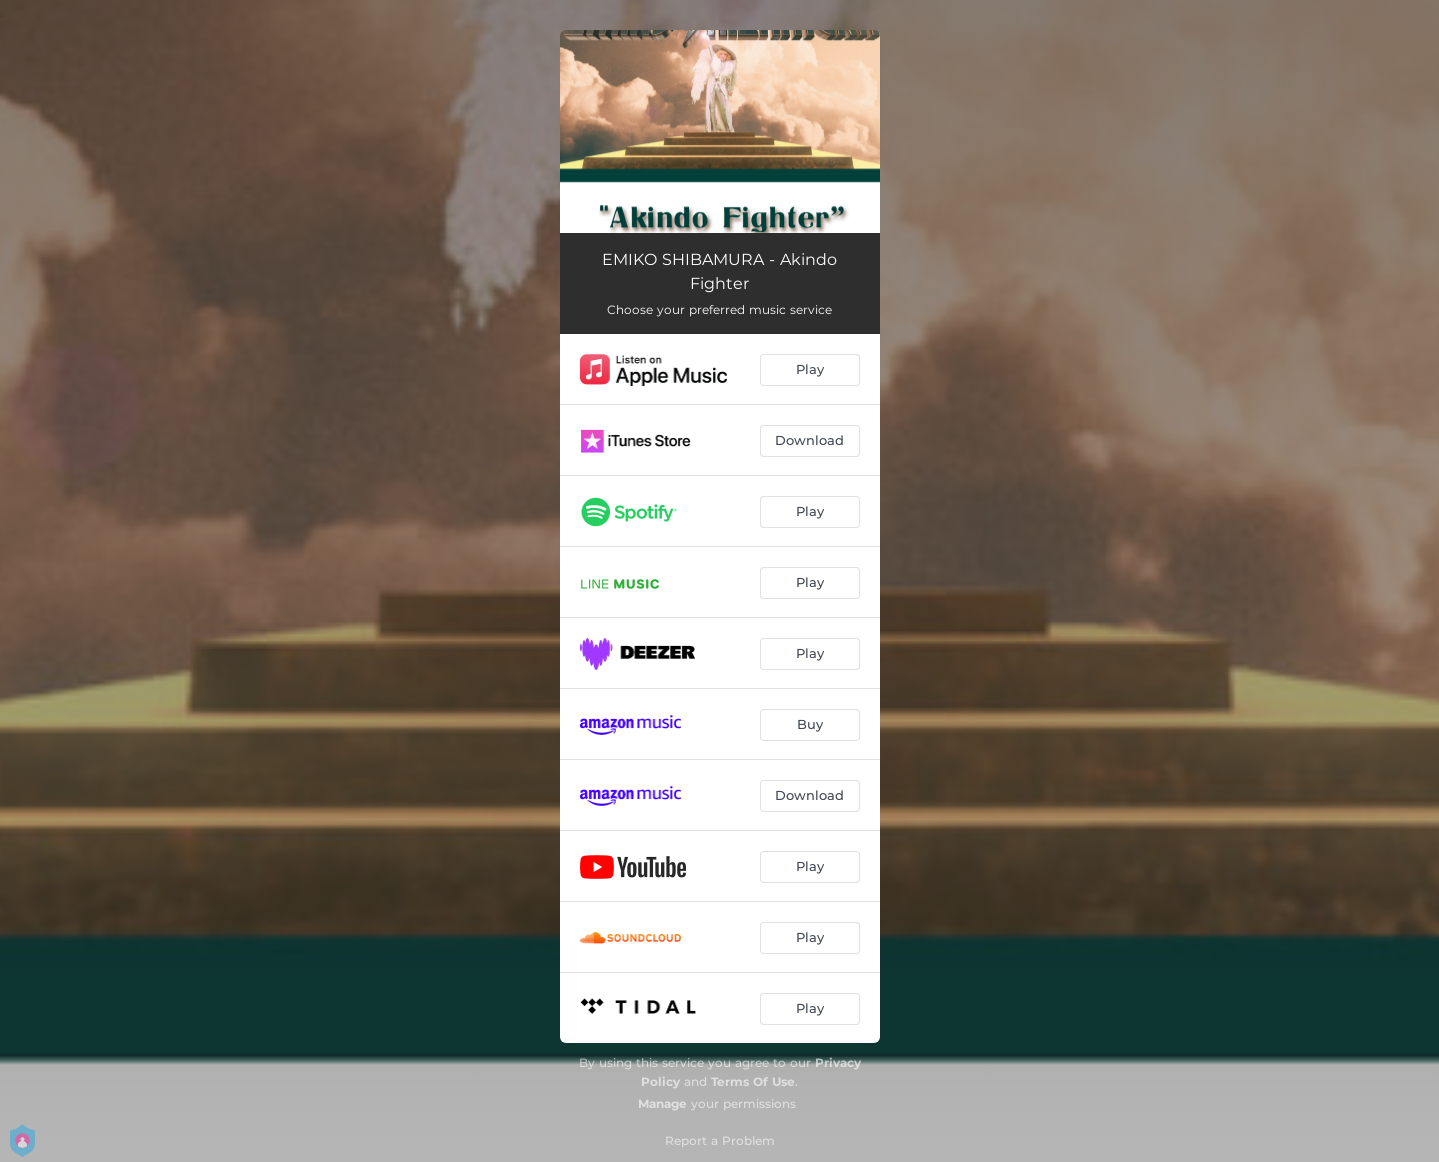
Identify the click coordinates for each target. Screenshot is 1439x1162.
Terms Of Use (753, 1081)
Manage (662, 1103)
